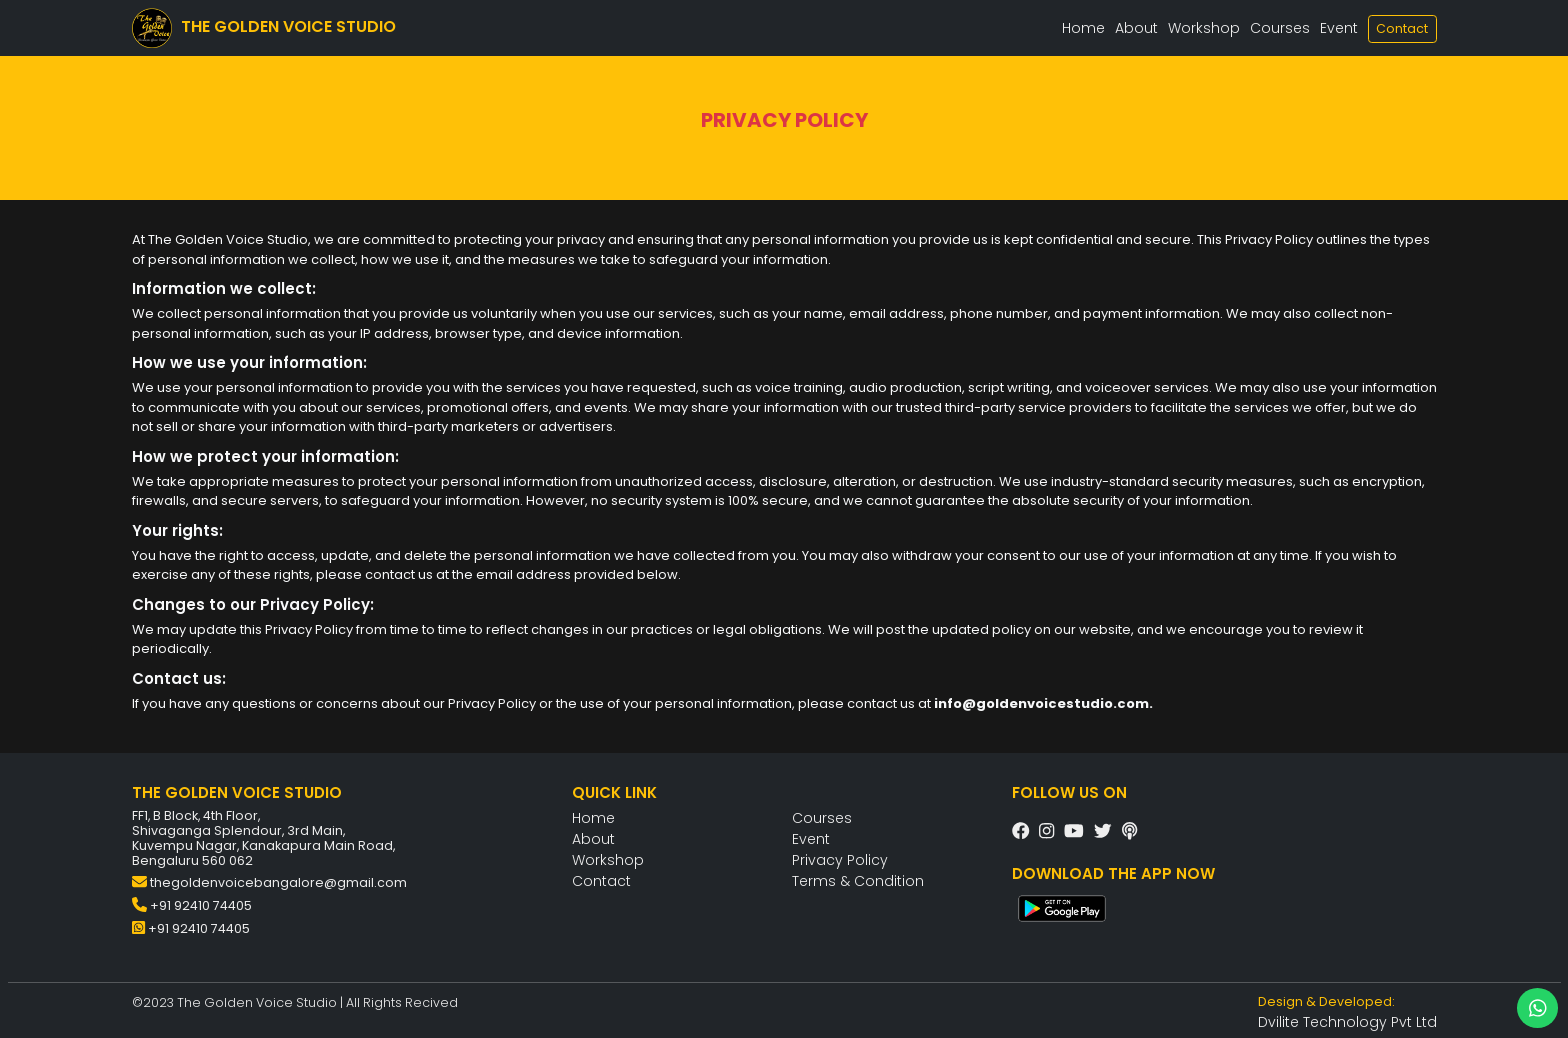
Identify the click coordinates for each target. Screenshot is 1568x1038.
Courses (1280, 28)
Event (1339, 28)
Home (1083, 28)
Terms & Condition (858, 881)
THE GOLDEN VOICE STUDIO (264, 28)
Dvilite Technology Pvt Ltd (1347, 1022)
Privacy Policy (840, 860)
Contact (1402, 28)
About (1136, 28)
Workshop (1204, 28)
